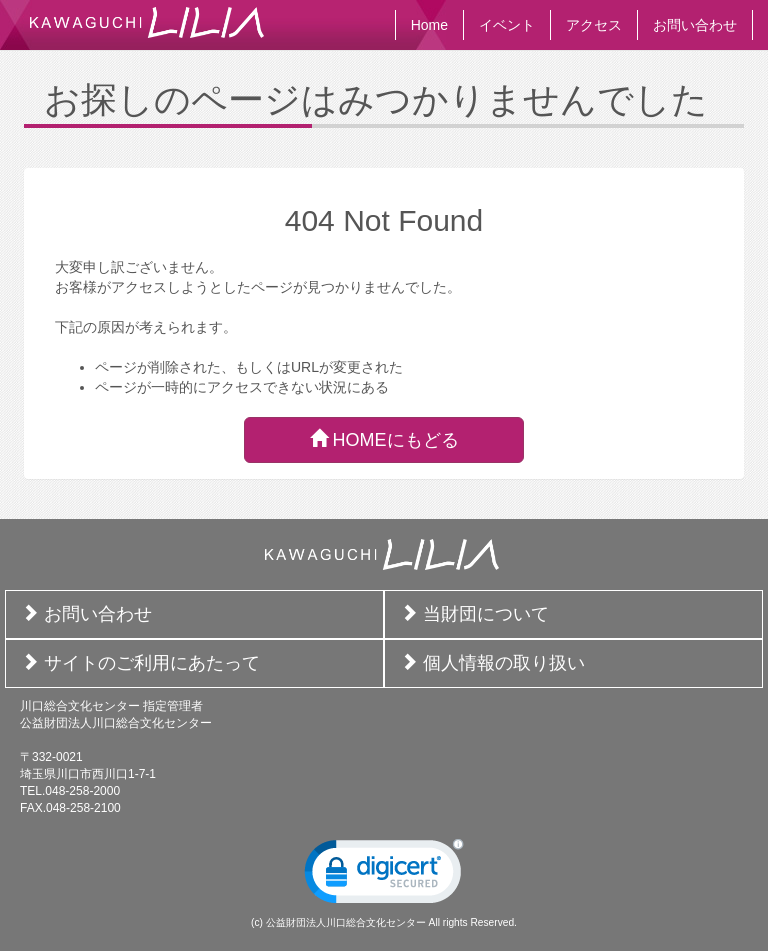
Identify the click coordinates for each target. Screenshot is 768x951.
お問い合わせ (695, 25)
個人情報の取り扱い (504, 663)
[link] (384, 876)
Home (429, 25)
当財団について (486, 614)
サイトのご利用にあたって (152, 663)
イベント (507, 25)
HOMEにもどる (384, 439)
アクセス (594, 25)
